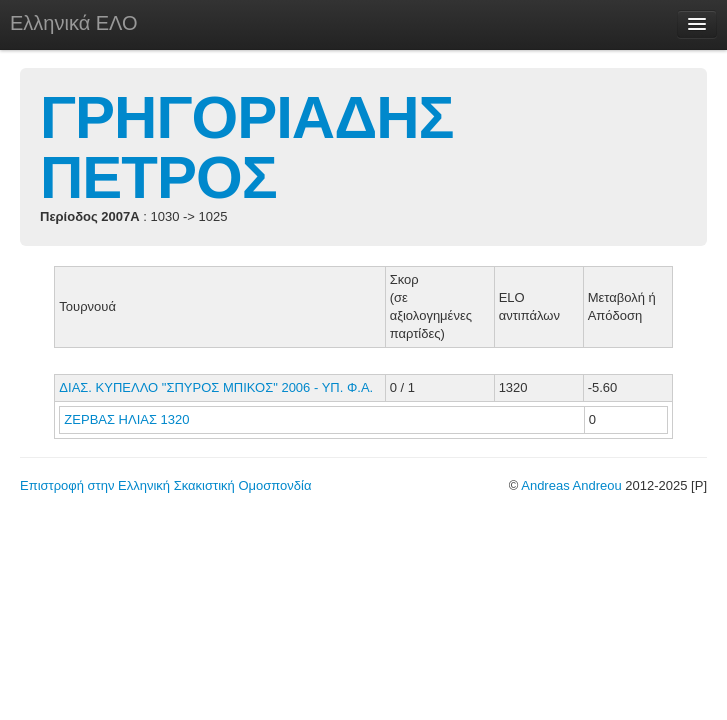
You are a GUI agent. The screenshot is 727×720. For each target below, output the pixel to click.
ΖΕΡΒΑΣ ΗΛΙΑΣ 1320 (126, 419)
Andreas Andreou (571, 485)
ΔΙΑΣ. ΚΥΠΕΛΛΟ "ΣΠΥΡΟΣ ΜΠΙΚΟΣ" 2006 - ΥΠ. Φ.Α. (216, 387)
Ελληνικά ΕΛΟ (74, 23)
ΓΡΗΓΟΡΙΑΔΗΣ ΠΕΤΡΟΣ (247, 147)
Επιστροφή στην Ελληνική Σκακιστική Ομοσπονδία (165, 485)
